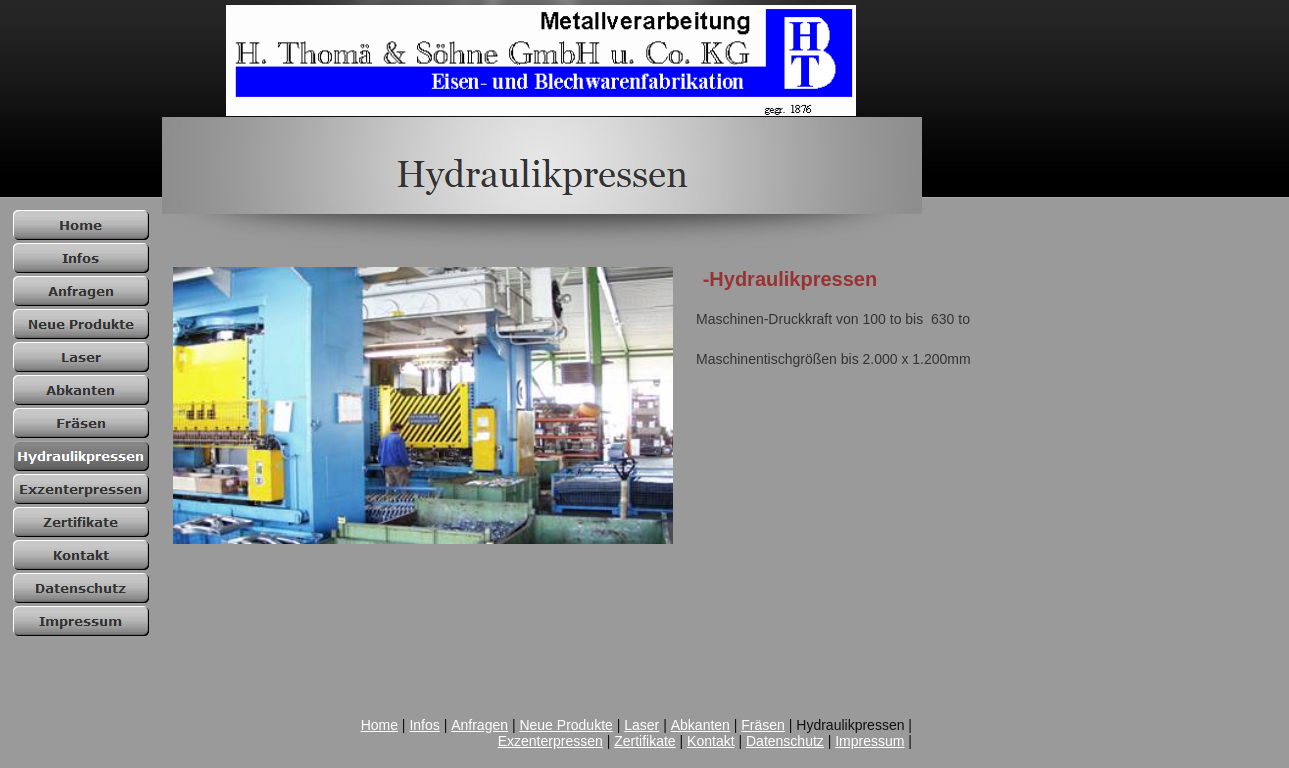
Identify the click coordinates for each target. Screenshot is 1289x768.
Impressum (869, 741)
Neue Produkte (565, 725)
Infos (424, 725)
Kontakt (710, 741)
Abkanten (700, 725)
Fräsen (763, 725)
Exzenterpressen (550, 741)
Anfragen (479, 725)
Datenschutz (785, 741)
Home (379, 725)
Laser (641, 725)
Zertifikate (644, 741)
